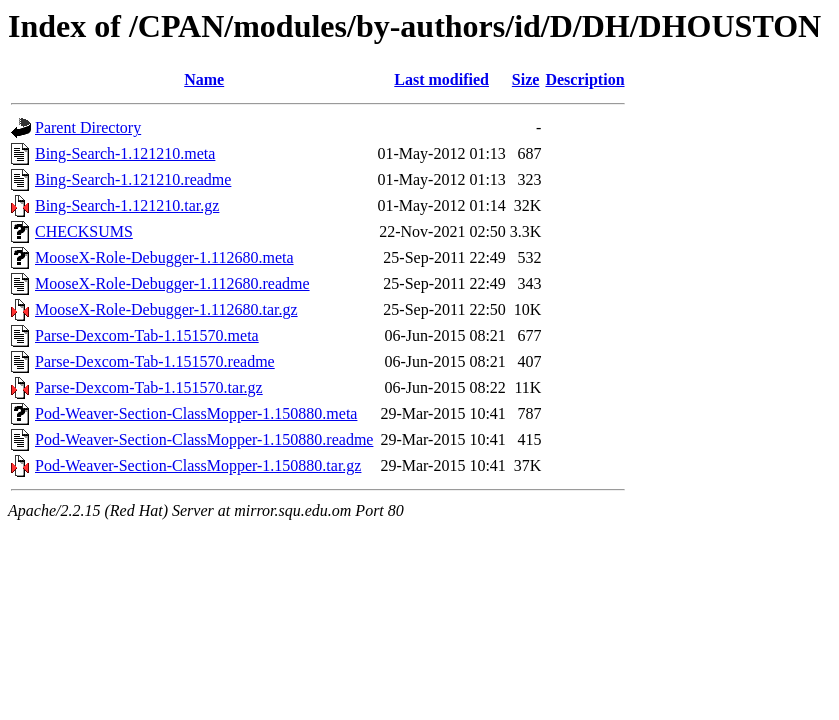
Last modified (441, 79)
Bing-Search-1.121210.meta (125, 153)
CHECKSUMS (84, 231)
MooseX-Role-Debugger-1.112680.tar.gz (166, 309)
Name (204, 79)
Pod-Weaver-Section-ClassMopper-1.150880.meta (196, 413)
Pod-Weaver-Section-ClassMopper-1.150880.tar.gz (198, 465)
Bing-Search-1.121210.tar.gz (127, 205)
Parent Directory (88, 127)
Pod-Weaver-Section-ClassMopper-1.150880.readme (204, 439)
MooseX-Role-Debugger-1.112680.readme (172, 283)
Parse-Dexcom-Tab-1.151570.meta (147, 335)
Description (584, 79)
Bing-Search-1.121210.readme (133, 179)
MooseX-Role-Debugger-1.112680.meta (164, 257)
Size (526, 79)
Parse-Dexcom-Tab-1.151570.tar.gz (149, 387)
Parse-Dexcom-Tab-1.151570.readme (155, 361)
